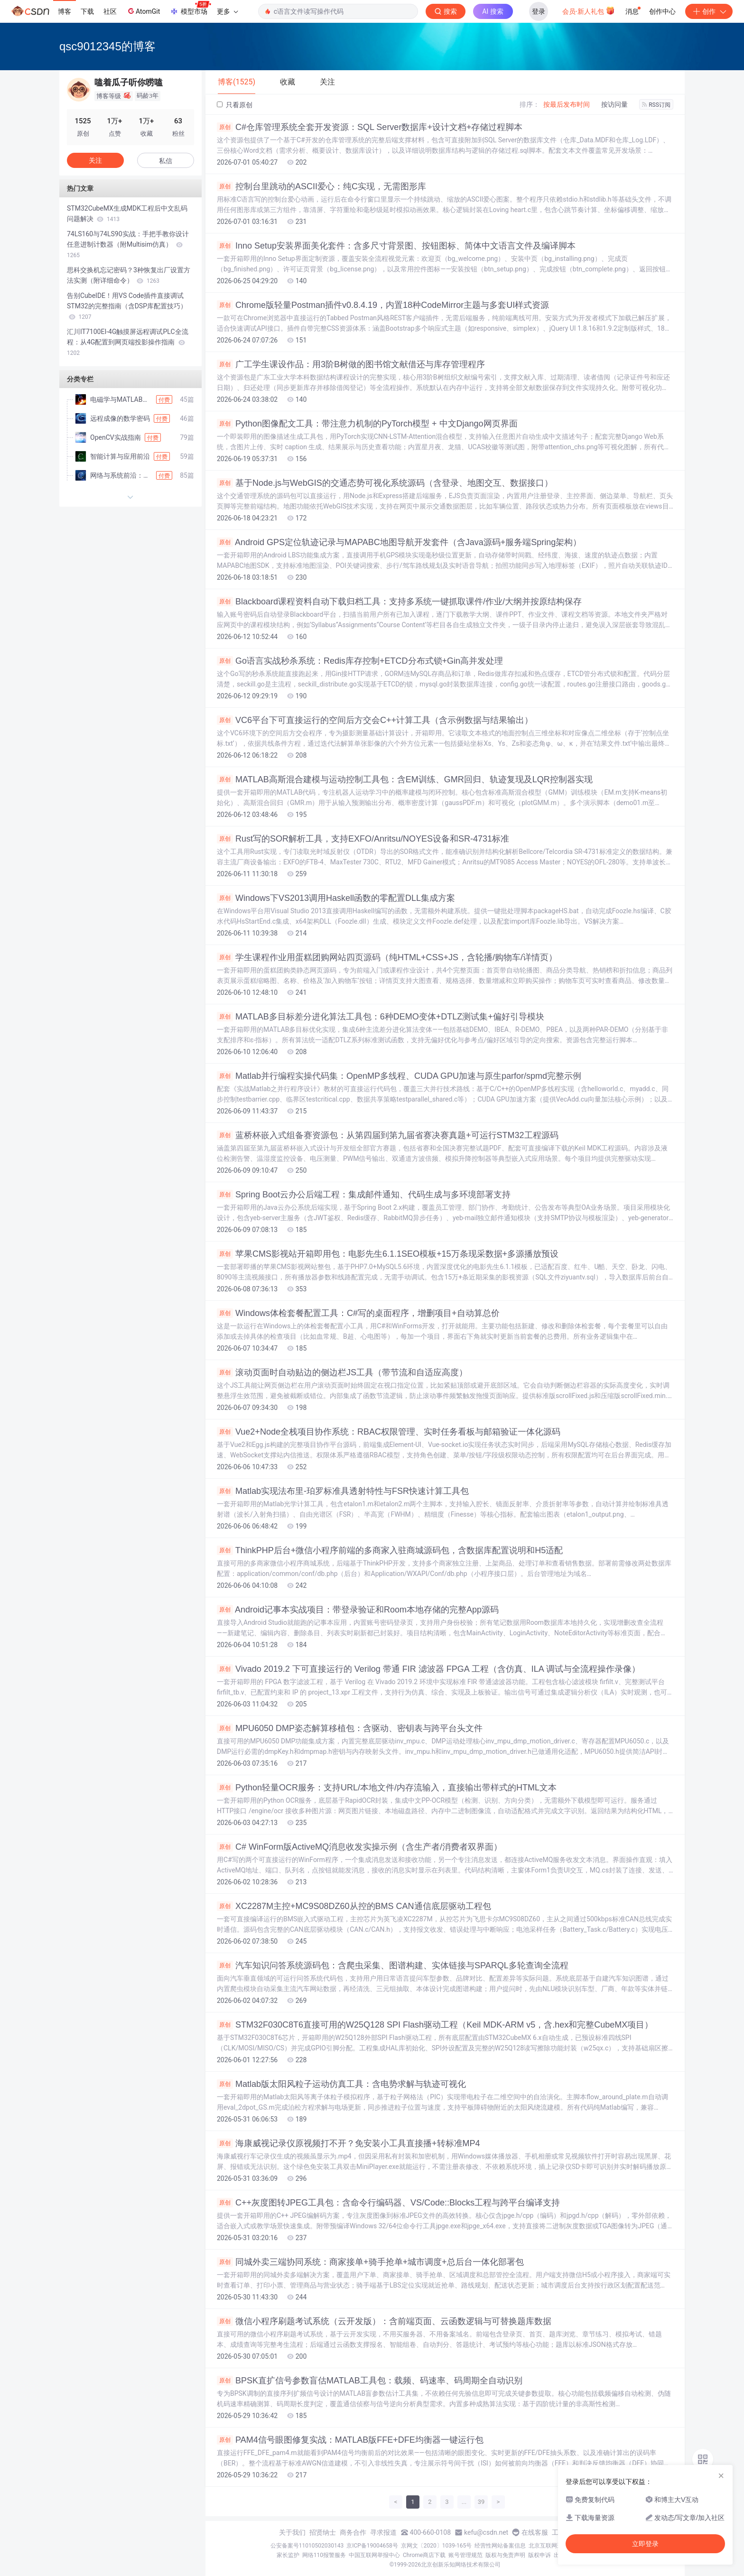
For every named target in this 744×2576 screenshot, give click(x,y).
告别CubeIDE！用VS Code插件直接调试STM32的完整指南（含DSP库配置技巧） (127, 306)
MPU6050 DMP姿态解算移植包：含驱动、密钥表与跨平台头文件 (350, 1728)
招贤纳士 (322, 2532)
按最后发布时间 (566, 104)
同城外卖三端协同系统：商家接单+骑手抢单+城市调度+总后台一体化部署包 (370, 2262)
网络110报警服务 (324, 2555)
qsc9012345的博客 (107, 46)
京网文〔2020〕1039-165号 (436, 2545)
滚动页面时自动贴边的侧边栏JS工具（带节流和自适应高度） (342, 1372)
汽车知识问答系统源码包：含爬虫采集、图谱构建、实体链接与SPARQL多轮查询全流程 (392, 1965)
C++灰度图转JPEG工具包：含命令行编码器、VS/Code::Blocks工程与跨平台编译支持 (388, 2202)
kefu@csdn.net (486, 2532)
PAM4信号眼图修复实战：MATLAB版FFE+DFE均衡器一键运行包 (350, 2440)
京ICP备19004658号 (372, 2545)
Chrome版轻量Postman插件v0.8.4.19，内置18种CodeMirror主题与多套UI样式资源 (383, 305)
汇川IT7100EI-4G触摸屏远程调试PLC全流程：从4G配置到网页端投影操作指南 (127, 342)
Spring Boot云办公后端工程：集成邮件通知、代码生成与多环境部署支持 (364, 1194)
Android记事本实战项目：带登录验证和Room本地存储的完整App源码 (358, 1609)
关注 (95, 160)
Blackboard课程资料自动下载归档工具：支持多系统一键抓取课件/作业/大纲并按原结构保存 (399, 601)
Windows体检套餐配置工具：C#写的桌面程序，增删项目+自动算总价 (358, 1313)
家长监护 (288, 2555)
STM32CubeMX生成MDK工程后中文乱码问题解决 (127, 213)
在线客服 (534, 2532)
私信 (165, 161)
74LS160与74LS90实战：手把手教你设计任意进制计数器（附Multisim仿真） (128, 244)
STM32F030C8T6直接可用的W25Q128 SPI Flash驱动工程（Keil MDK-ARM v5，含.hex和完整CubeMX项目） (435, 2024)
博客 (64, 11)
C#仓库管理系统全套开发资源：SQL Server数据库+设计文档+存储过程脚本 (369, 127)
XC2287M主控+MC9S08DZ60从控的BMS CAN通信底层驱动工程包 (354, 1906)
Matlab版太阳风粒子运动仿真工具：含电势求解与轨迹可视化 (341, 2084)
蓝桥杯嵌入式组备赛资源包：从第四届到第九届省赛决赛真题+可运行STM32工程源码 (387, 1135)
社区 (110, 11)
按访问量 (614, 104)
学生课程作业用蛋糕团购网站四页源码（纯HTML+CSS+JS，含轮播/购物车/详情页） (387, 957)
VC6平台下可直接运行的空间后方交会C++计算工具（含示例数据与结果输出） (375, 720)
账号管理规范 (465, 2555)
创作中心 (662, 11)
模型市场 (190, 8)
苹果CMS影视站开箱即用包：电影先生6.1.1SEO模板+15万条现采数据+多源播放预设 (387, 1254)
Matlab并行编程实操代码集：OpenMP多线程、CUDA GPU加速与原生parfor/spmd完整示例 (399, 1076)
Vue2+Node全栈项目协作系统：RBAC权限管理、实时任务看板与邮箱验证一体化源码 (388, 1431)
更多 (227, 11)
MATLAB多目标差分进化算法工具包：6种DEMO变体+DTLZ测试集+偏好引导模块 (380, 1016)
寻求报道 (383, 2532)
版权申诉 (539, 2555)
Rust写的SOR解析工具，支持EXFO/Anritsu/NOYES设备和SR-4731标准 (363, 838)
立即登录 (645, 2544)
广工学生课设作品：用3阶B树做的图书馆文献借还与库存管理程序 (351, 364)
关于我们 (292, 2532)
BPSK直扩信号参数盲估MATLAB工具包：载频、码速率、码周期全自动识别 (369, 2380)
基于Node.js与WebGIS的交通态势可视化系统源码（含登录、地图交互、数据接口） (385, 483)
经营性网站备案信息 (500, 2545)
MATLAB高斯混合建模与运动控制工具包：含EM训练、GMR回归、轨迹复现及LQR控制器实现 (405, 779)
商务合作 (353, 2532)
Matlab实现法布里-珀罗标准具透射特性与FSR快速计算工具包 (343, 1491)
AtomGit (143, 11)
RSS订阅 (656, 105)
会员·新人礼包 (588, 10)
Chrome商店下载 (424, 2555)
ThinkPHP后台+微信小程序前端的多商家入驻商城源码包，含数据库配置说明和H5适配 (390, 1550)
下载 (87, 11)
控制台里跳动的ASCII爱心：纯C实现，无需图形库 (321, 186)
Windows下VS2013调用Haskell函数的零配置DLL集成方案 (336, 898)
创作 (709, 11)
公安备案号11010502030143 (307, 2545)
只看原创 (234, 105)
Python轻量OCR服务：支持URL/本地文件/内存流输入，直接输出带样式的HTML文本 (387, 1787)
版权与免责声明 (505, 2555)
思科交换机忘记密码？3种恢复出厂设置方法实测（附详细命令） (128, 275)
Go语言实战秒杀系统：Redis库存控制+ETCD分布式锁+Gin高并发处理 (360, 661)
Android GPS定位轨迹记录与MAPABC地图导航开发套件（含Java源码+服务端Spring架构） (399, 542)
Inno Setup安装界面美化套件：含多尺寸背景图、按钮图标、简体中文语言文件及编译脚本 (396, 245)
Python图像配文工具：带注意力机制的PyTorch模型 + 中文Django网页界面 (367, 423)
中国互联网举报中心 (374, 2555)
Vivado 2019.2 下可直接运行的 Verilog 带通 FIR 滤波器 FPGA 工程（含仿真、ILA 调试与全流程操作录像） (428, 1669)
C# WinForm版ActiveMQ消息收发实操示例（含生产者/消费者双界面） (359, 1847)
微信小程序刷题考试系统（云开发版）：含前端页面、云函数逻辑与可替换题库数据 (384, 2321)
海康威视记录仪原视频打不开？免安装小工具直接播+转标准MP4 (348, 2143)
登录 (538, 11)
